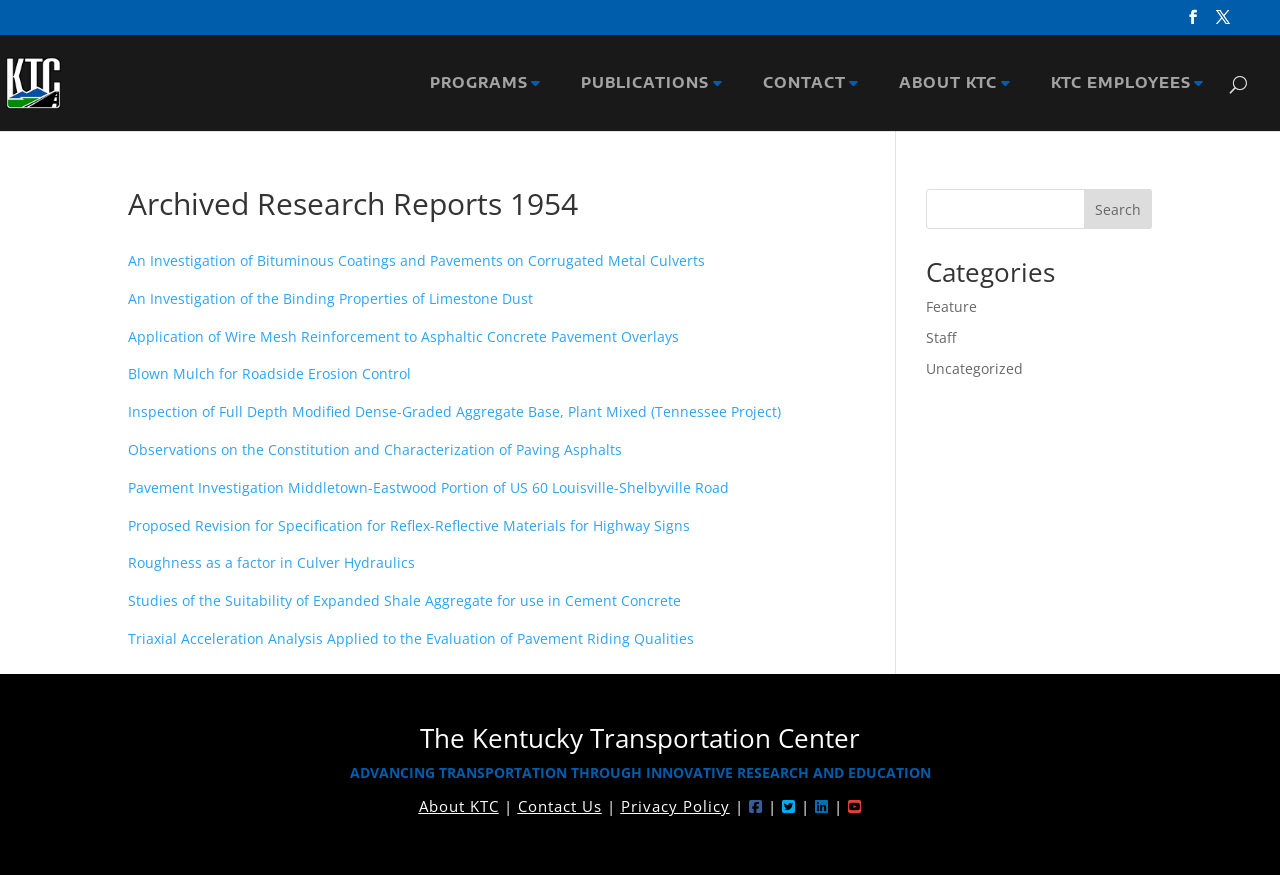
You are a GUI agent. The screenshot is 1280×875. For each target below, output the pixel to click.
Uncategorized (974, 368)
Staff (941, 337)
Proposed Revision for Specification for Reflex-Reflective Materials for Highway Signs (409, 525)
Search (1118, 209)
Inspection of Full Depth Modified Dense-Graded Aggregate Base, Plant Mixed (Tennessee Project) (454, 411)
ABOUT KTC (952, 83)
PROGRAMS (483, 83)
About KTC (459, 806)
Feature (951, 306)
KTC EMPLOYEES (1125, 83)
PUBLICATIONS (649, 83)
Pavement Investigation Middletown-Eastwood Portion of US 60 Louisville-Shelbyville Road (428, 487)
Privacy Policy (675, 806)
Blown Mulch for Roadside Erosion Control (269, 373)
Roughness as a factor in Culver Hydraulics (271, 562)
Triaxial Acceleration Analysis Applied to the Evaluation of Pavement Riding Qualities (411, 638)
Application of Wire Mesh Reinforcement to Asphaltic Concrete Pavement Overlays (403, 336)
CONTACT (808, 83)
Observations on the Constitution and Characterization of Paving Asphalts (375, 449)
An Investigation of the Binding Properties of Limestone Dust (330, 298)
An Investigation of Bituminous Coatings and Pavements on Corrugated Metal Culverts (416, 260)
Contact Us (560, 806)
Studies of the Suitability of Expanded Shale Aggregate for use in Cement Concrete (404, 600)
